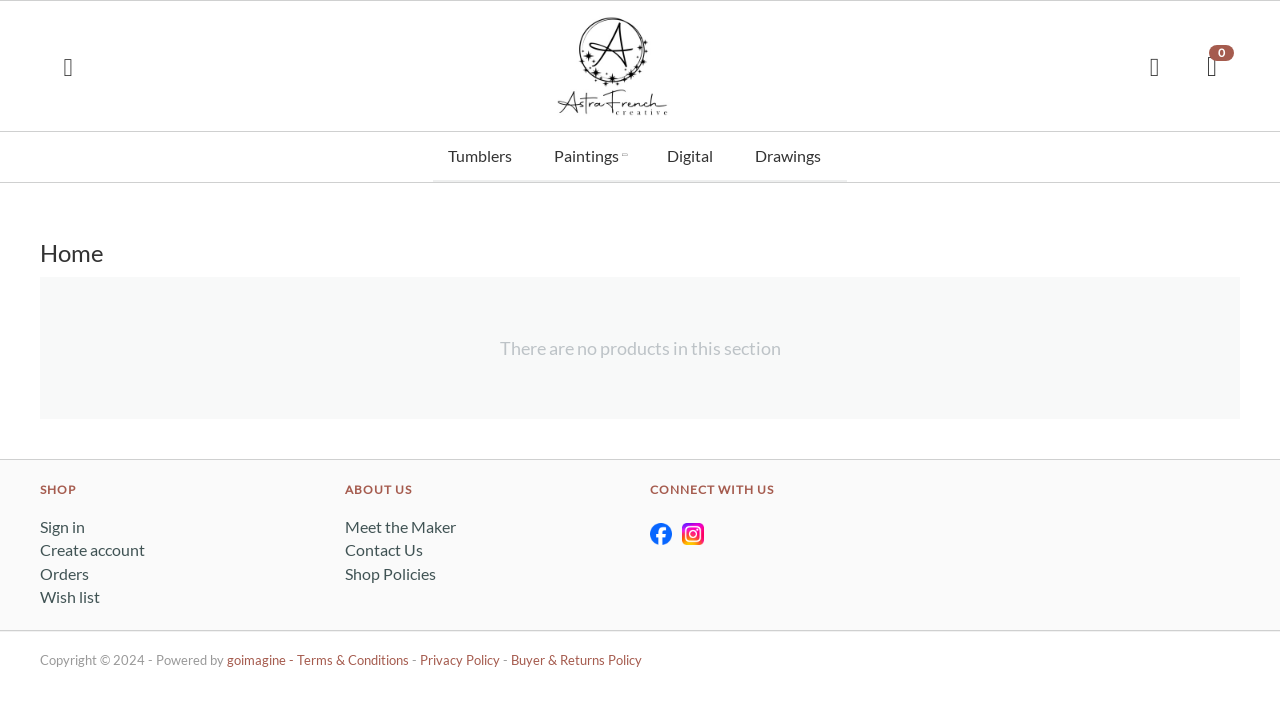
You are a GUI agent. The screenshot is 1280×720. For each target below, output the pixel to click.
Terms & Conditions (353, 657)
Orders (64, 569)
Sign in (62, 523)
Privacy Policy (460, 657)
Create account (92, 546)
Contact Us (384, 546)
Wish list (70, 593)
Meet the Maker (400, 523)
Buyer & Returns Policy (576, 657)
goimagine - (262, 657)
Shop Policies (390, 569)
